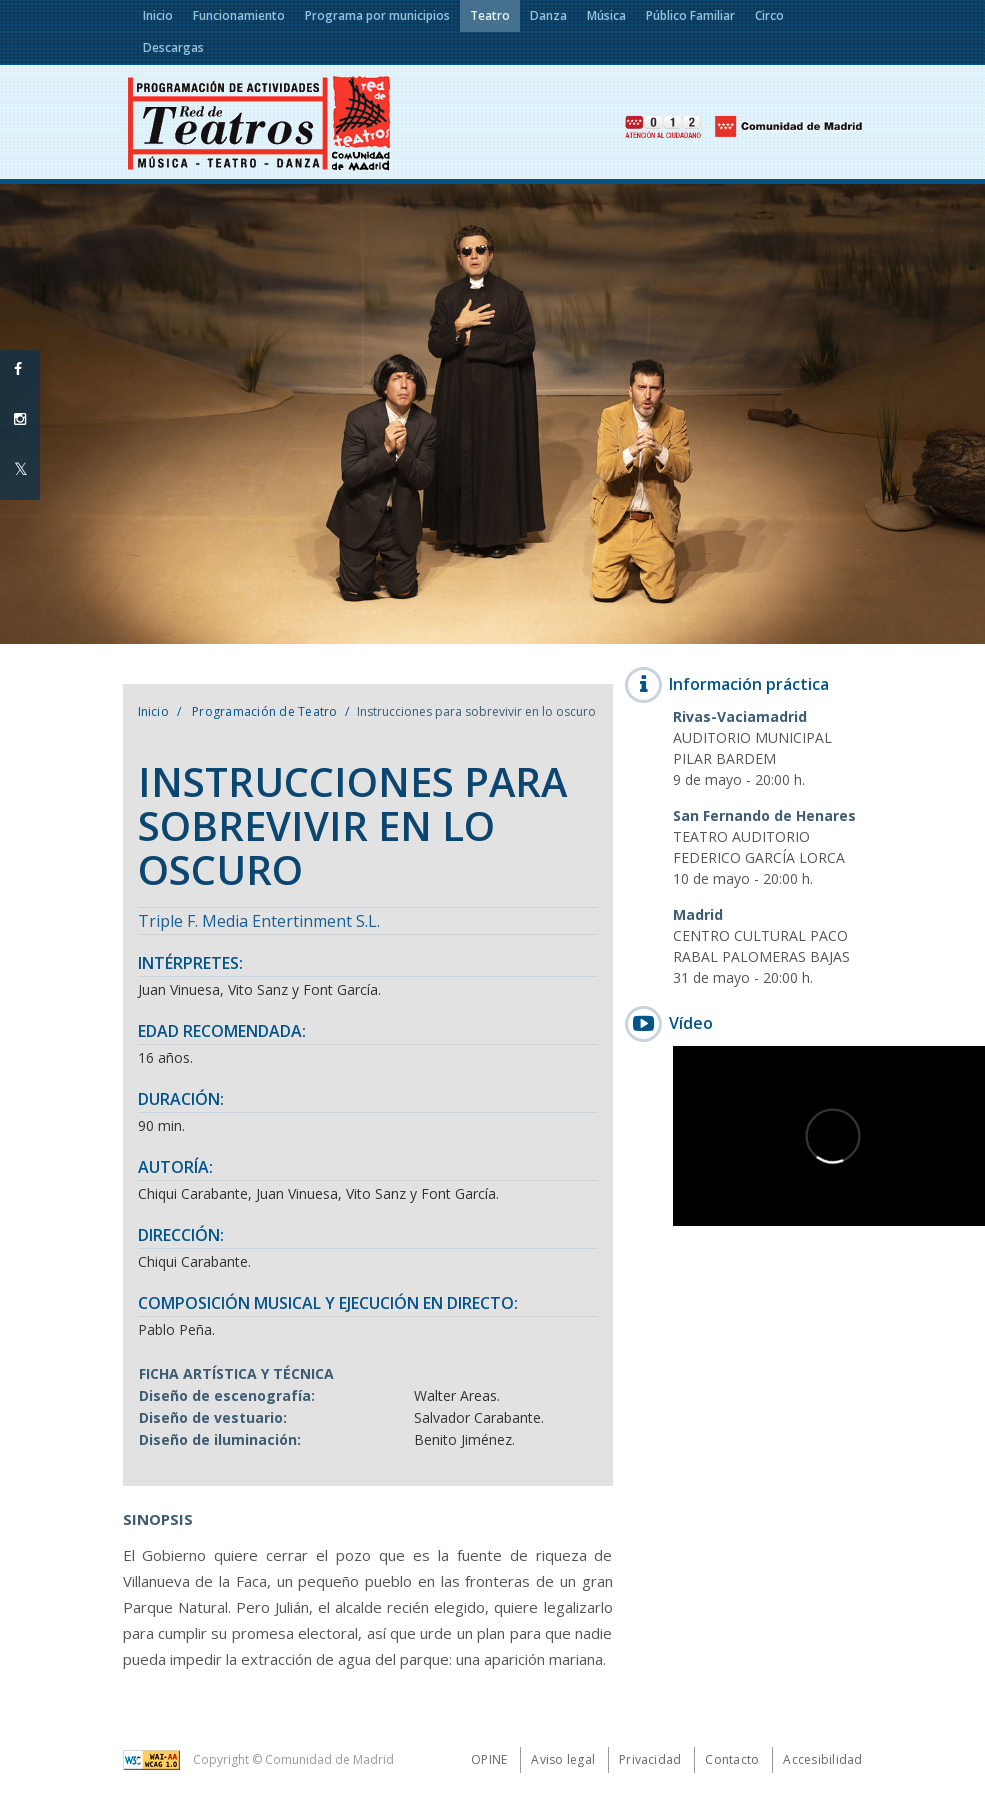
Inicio (153, 711)
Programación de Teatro (263, 711)
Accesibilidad (822, 1759)
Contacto (732, 1759)
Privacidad (650, 1759)
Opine (489, 1759)
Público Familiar (690, 15)
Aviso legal (563, 1759)
